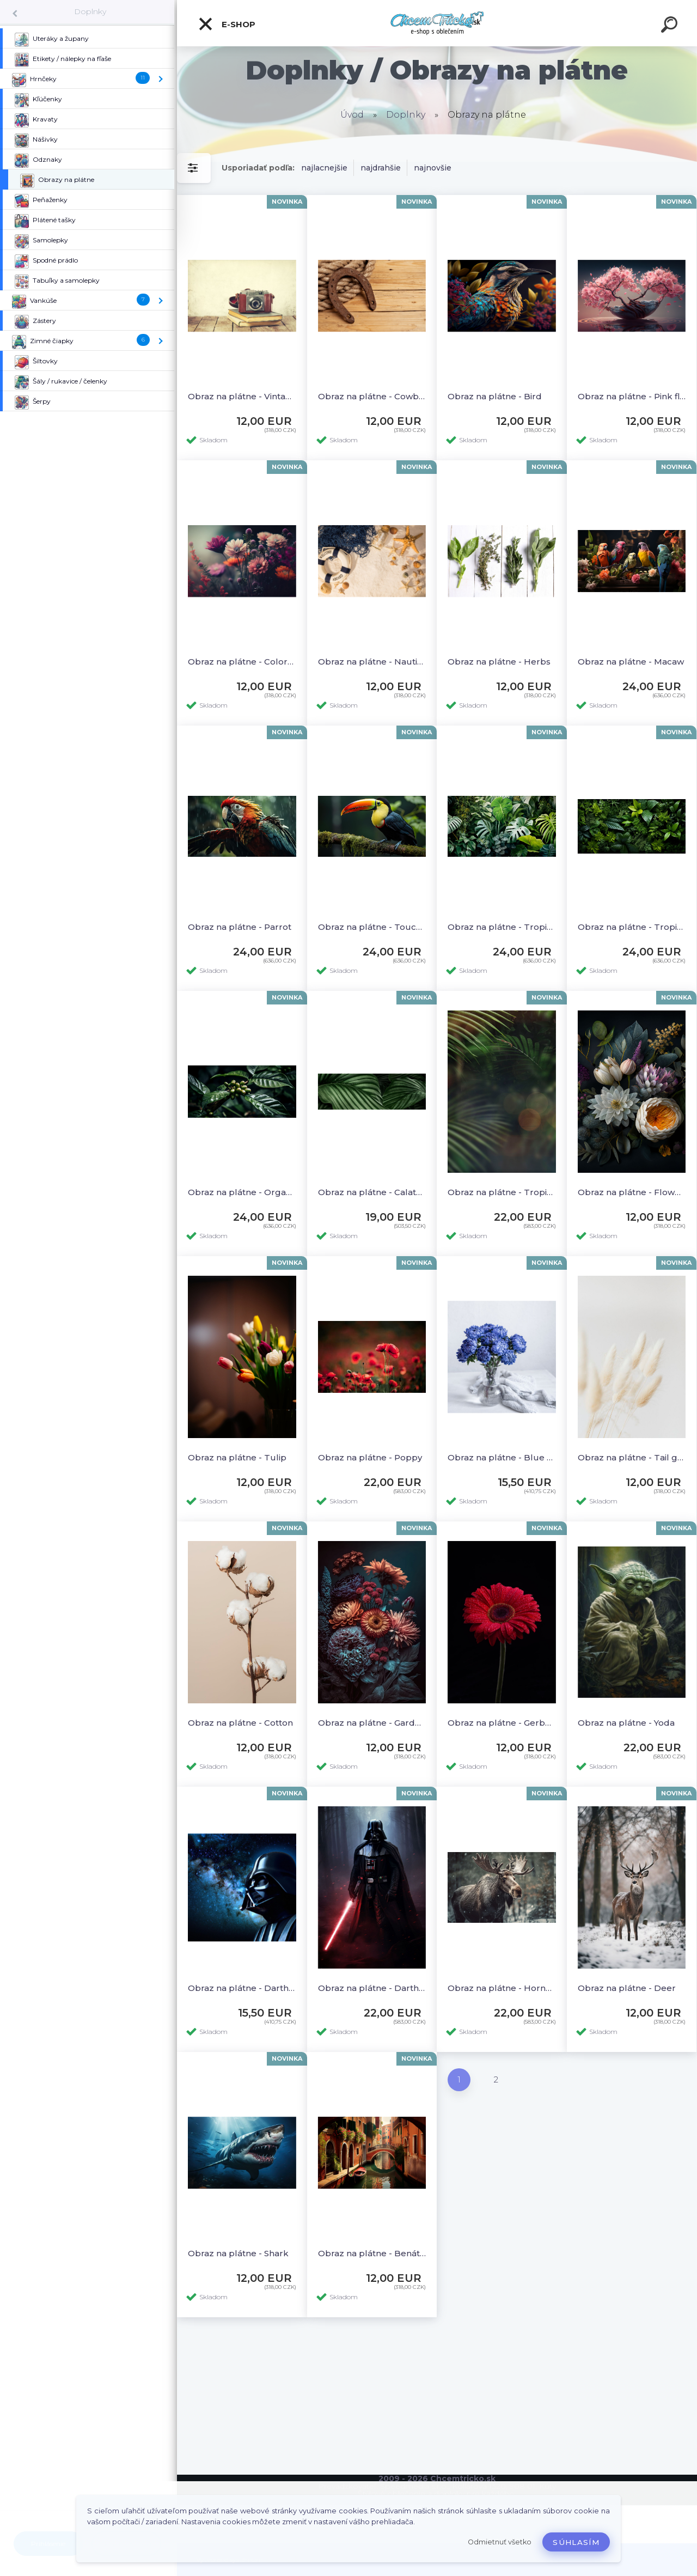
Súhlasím (576, 2542)
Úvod (352, 114)
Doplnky (90, 11)
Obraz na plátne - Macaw (631, 661)
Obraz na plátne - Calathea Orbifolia (372, 1192)
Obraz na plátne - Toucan (372, 927)
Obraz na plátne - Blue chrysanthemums (502, 1457)
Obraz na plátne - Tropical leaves (502, 927)
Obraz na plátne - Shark (238, 2253)
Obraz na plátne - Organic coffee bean (242, 1192)
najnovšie (432, 168)
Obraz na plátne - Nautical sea (372, 661)
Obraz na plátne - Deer (627, 1988)
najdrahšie (380, 168)
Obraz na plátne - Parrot (239, 927)
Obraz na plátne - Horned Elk (502, 1988)
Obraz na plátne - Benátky (372, 2253)
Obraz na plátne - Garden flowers (372, 1723)
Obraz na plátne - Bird (495, 396)
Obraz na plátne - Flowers (632, 1192)
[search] (671, 26)
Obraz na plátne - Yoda (626, 1723)
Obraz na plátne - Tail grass (632, 1457)
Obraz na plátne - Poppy (370, 1457)
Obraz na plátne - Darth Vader (242, 1988)
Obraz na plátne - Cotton (240, 1723)
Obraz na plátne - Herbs (499, 661)
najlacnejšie (324, 168)
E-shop (226, 24)
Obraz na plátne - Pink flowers (632, 396)
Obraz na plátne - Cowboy (372, 396)
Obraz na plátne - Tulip (237, 1457)
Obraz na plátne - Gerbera (502, 1723)
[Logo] (437, 23)
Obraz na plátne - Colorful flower (242, 661)
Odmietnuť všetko (499, 2542)
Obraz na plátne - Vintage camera (242, 396)
